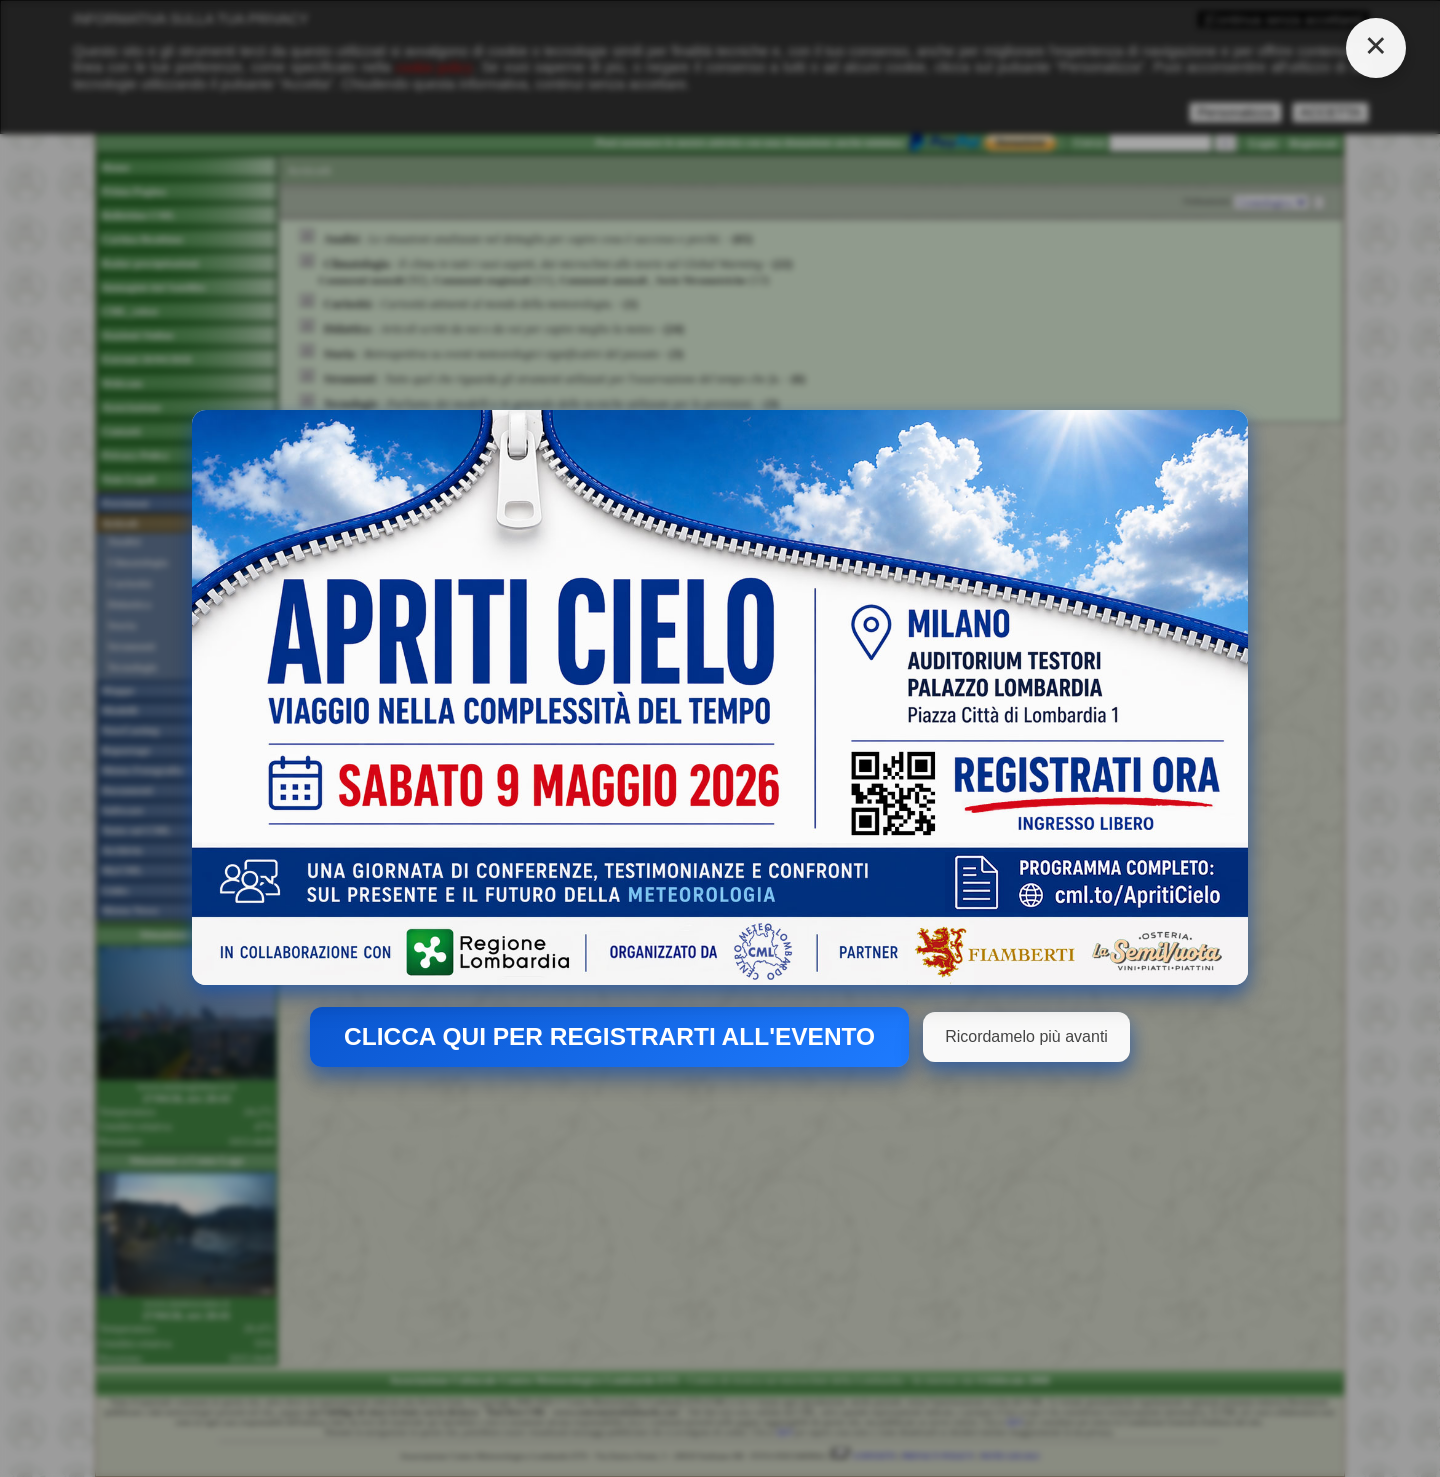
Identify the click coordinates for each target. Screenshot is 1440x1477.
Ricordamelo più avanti (1026, 1036)
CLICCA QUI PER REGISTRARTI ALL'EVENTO (609, 1036)
